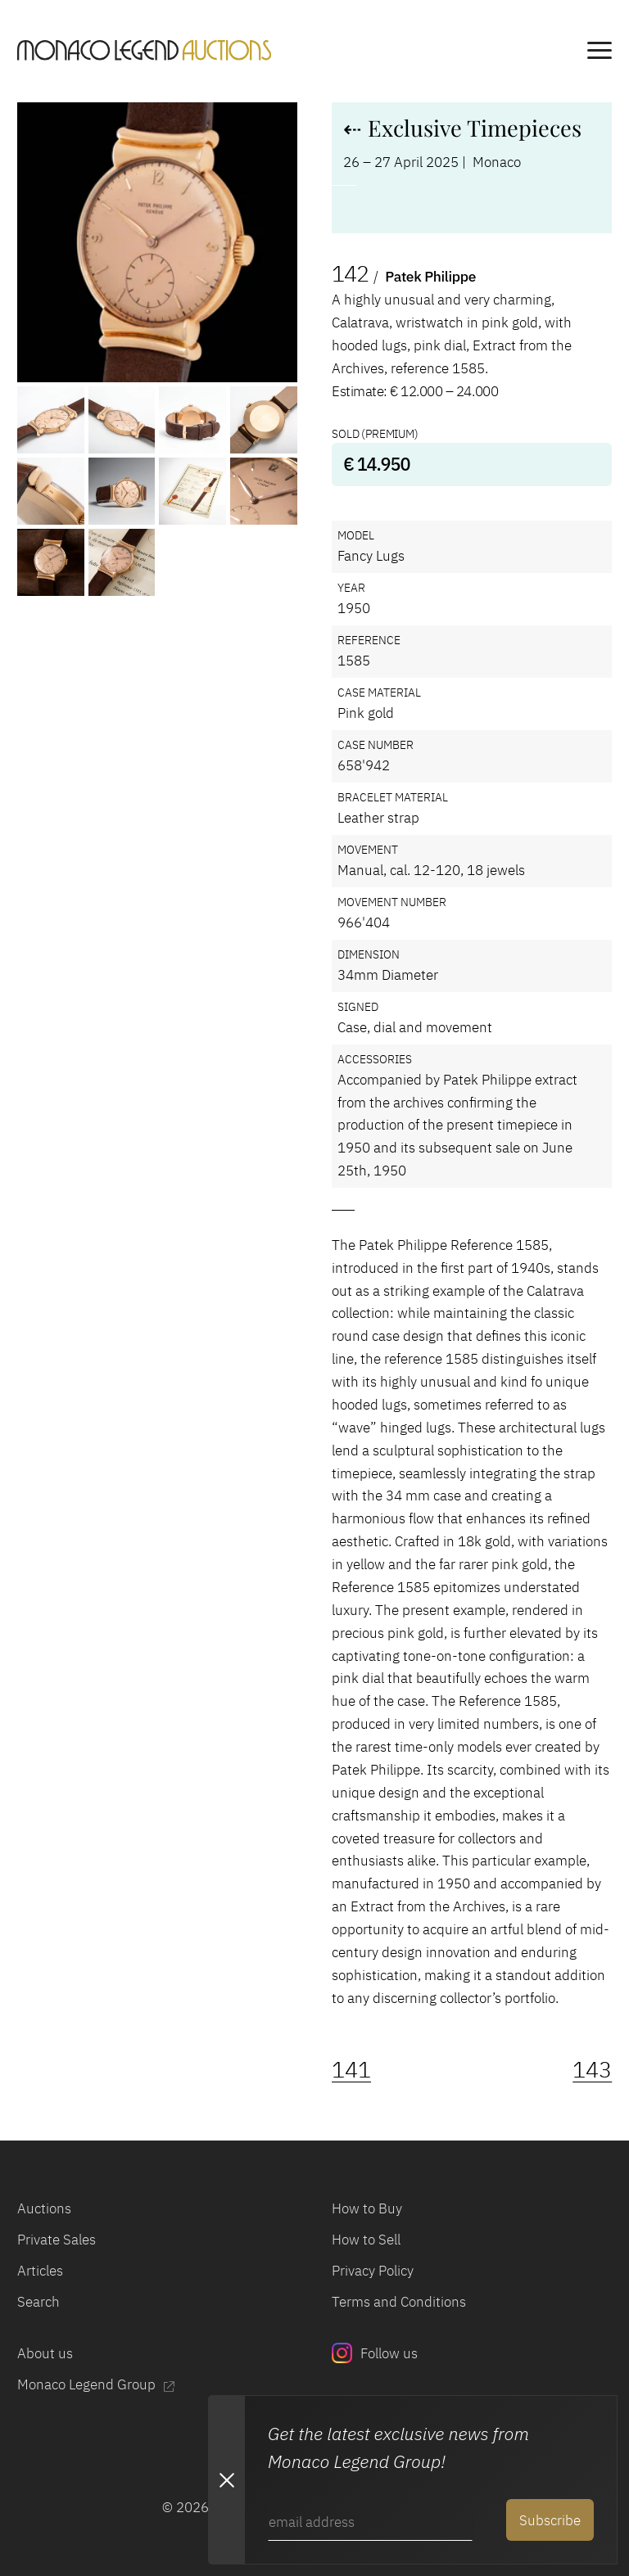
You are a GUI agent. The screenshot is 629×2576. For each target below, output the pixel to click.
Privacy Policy (373, 2270)
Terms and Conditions (399, 2301)
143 (592, 2069)
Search (38, 2301)
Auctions (44, 2208)
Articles (40, 2270)
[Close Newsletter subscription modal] (226, 2479)
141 (351, 2069)
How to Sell (366, 2239)
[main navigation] (599, 53)
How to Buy (367, 2208)
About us (45, 2353)
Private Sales (56, 2239)
